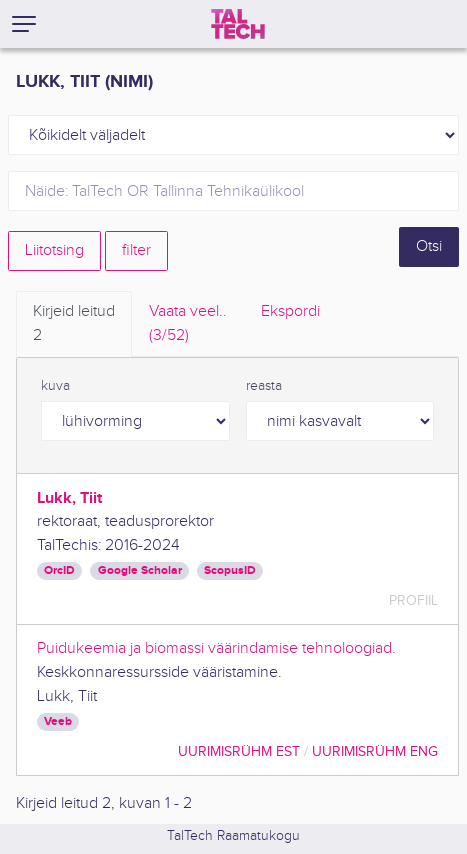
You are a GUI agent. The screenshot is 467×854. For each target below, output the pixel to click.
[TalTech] (238, 24)
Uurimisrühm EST (239, 751)
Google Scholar (140, 570)
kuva (55, 386)
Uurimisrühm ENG (375, 751)
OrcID (59, 570)
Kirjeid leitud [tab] (74, 325)
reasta (264, 386)
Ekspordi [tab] (290, 311)
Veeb (58, 721)
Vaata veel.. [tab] (188, 325)
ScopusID (230, 570)
